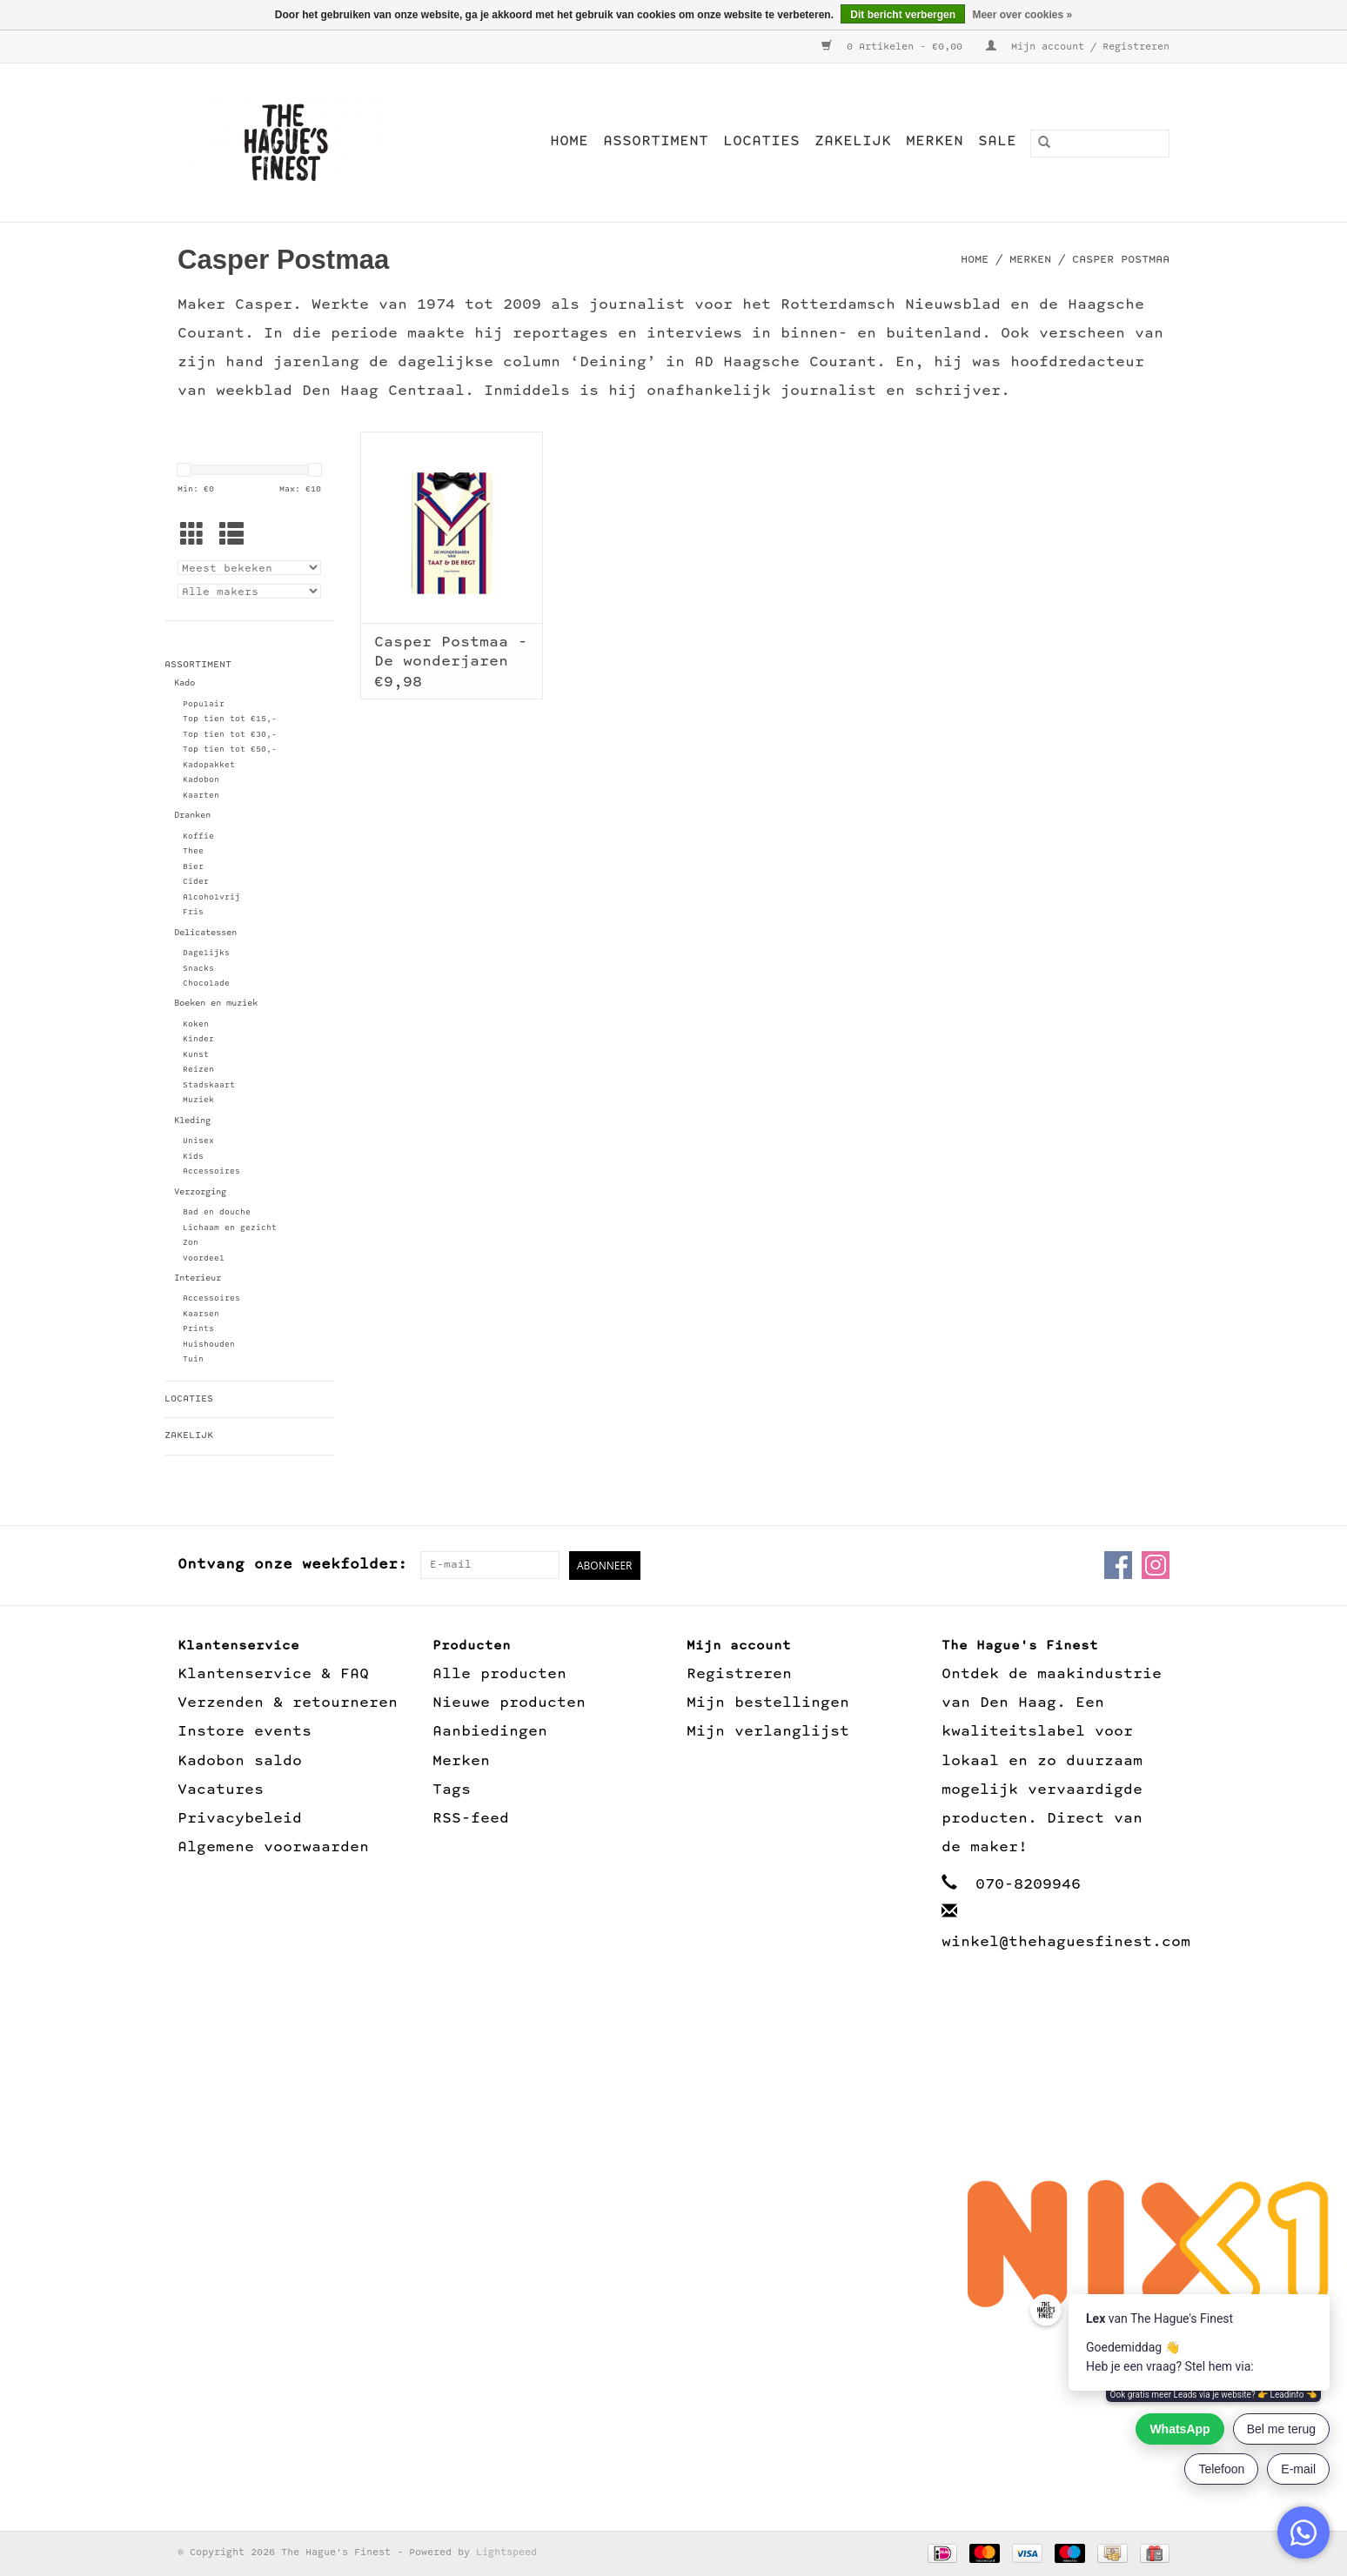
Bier (193, 867)
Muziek (198, 1100)
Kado (184, 683)
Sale (997, 141)
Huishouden (209, 1344)
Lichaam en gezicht (230, 1228)
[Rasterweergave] (192, 537)
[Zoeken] (1099, 143)
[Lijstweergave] (231, 537)
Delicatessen (205, 933)
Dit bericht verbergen (902, 15)
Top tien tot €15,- (230, 719)
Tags (451, 1790)
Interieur (197, 1278)
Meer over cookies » (1022, 15)
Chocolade (206, 983)
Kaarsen (201, 1314)
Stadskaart (209, 1085)
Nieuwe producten (509, 1703)
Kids (193, 1157)
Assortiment (655, 141)
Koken (196, 1024)
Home (569, 141)
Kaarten (201, 796)
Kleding (192, 1121)
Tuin (193, 1359)
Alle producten (499, 1674)
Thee (193, 851)
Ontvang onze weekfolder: (292, 1564)
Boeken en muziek (216, 1003)
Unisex (198, 1141)
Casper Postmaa (1120, 259)
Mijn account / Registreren (1077, 47)
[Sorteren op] (249, 567)
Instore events (245, 1731)
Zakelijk (852, 141)
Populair (203, 704)
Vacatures (221, 1790)
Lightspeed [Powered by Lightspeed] (506, 2552)
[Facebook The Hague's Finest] (1118, 1565)
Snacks (198, 969)
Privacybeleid (240, 1818)
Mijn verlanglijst (768, 1731)
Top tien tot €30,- (230, 735)
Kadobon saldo (240, 1761)
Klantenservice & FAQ (273, 1674)
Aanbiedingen (489, 1731)
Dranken (192, 815)
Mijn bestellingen (768, 1703)
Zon (190, 1243)
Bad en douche (217, 1212)
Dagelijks (206, 953)
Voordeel (203, 1258)
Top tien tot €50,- (230, 749)
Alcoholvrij (211, 897)
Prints (198, 1329)
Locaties (761, 141)
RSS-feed (470, 1818)
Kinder (198, 1039)
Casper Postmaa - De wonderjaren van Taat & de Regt (450, 651)
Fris (193, 912)
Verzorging (200, 1192)
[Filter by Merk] (249, 591)
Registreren (739, 1674)
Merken (934, 141)
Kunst (196, 1055)
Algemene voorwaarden (273, 1847)
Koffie (198, 836)
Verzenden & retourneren (288, 1703)
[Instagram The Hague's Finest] (1155, 1565)
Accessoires (211, 1171)
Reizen (198, 1070)
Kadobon (201, 780)
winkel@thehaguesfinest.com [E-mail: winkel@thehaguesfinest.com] (1066, 1942)
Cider (196, 882)
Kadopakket (209, 765)
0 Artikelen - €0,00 (894, 47)
